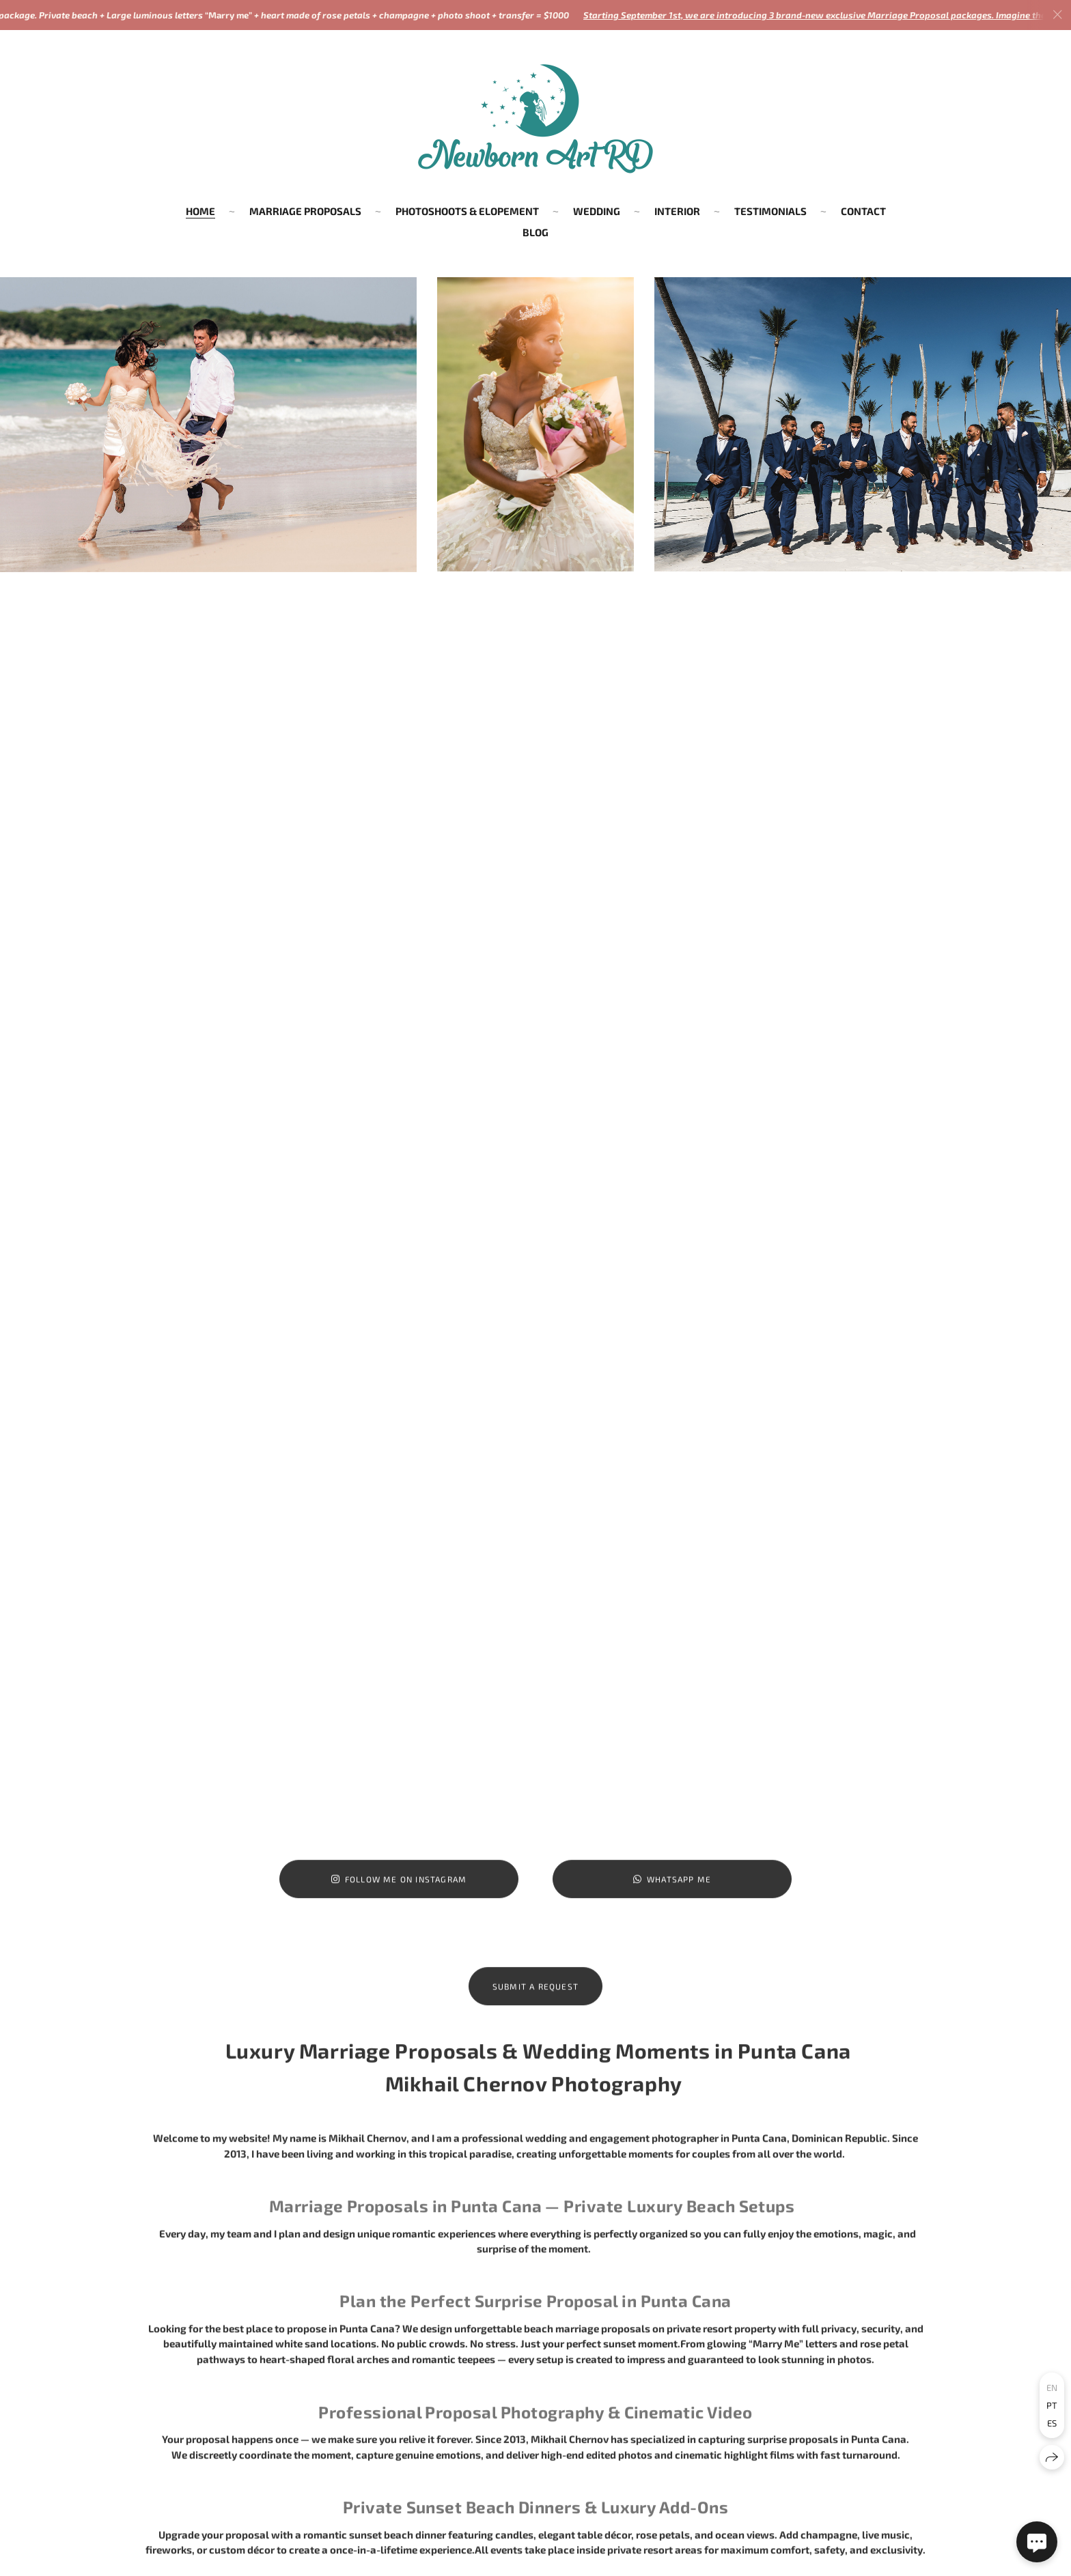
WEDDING (596, 211)
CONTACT (863, 211)
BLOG (535, 232)
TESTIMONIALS (770, 211)
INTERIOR (677, 211)
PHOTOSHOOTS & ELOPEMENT (467, 211)
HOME (200, 211)
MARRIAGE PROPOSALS (305, 211)
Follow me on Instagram (399, 1891)
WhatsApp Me (672, 1891)
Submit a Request (535, 1997)
